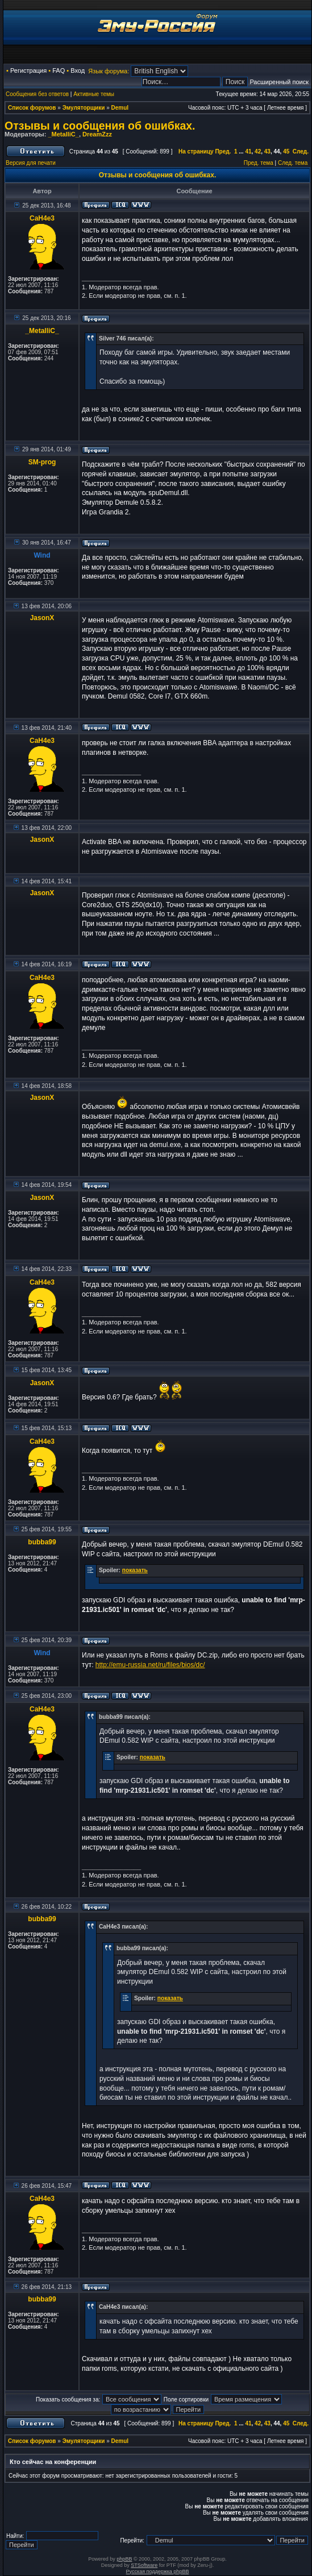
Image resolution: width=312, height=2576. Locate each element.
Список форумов (32, 108)
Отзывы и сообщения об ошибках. (100, 125)
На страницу (196, 151)
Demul (120, 108)
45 (286, 151)
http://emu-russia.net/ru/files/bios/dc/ (150, 1665)
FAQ (58, 70)
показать (135, 1570)
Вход (77, 70)
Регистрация (28, 70)
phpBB (124, 2559)
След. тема (292, 163)
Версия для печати (31, 163)
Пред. (223, 151)
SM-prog (42, 462)
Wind (42, 555)
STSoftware (144, 2565)
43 (267, 151)
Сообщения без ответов (37, 94)
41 (248, 151)
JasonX (42, 618)
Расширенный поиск (279, 81)
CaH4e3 (42, 218)
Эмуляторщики (84, 108)
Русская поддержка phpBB (157, 2571)
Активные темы (93, 94)
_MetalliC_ (63, 134)
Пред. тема (258, 163)
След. (301, 151)
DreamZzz (97, 134)
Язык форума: (108, 71)
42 (258, 151)
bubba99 (42, 1542)
